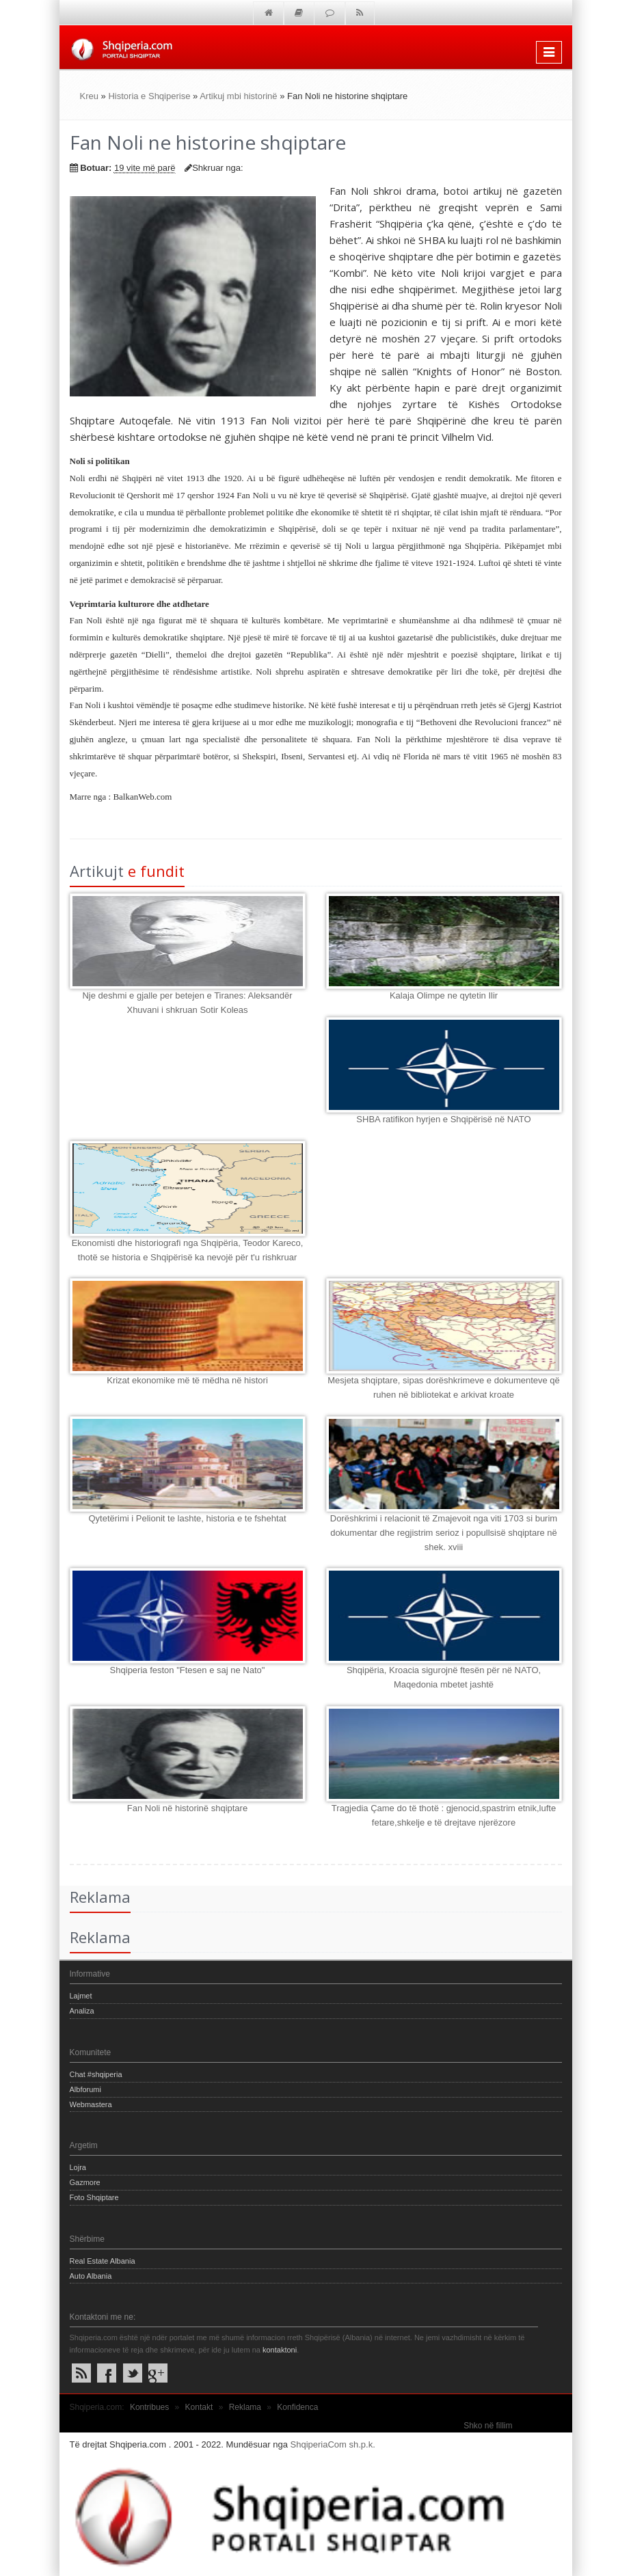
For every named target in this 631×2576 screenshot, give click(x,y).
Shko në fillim (488, 2425)
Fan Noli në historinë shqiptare (187, 1808)
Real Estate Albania (102, 2261)
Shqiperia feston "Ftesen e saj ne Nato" (187, 1670)
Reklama (245, 2407)
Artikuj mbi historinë (238, 96)
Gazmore (85, 2182)
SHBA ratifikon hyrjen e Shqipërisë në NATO (443, 1119)
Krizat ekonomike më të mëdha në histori (187, 1380)
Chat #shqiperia (96, 2074)
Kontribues (149, 2407)
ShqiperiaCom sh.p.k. (333, 2444)
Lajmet (81, 1996)
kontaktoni (280, 2350)
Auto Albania (91, 2276)
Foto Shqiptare (94, 2197)
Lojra (78, 2167)
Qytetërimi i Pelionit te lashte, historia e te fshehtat (187, 1518)
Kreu (89, 96)
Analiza (82, 2011)
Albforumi (85, 2089)
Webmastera (91, 2104)
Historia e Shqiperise (149, 96)
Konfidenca (297, 2407)
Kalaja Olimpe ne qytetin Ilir (444, 995)
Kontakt (199, 2407)
